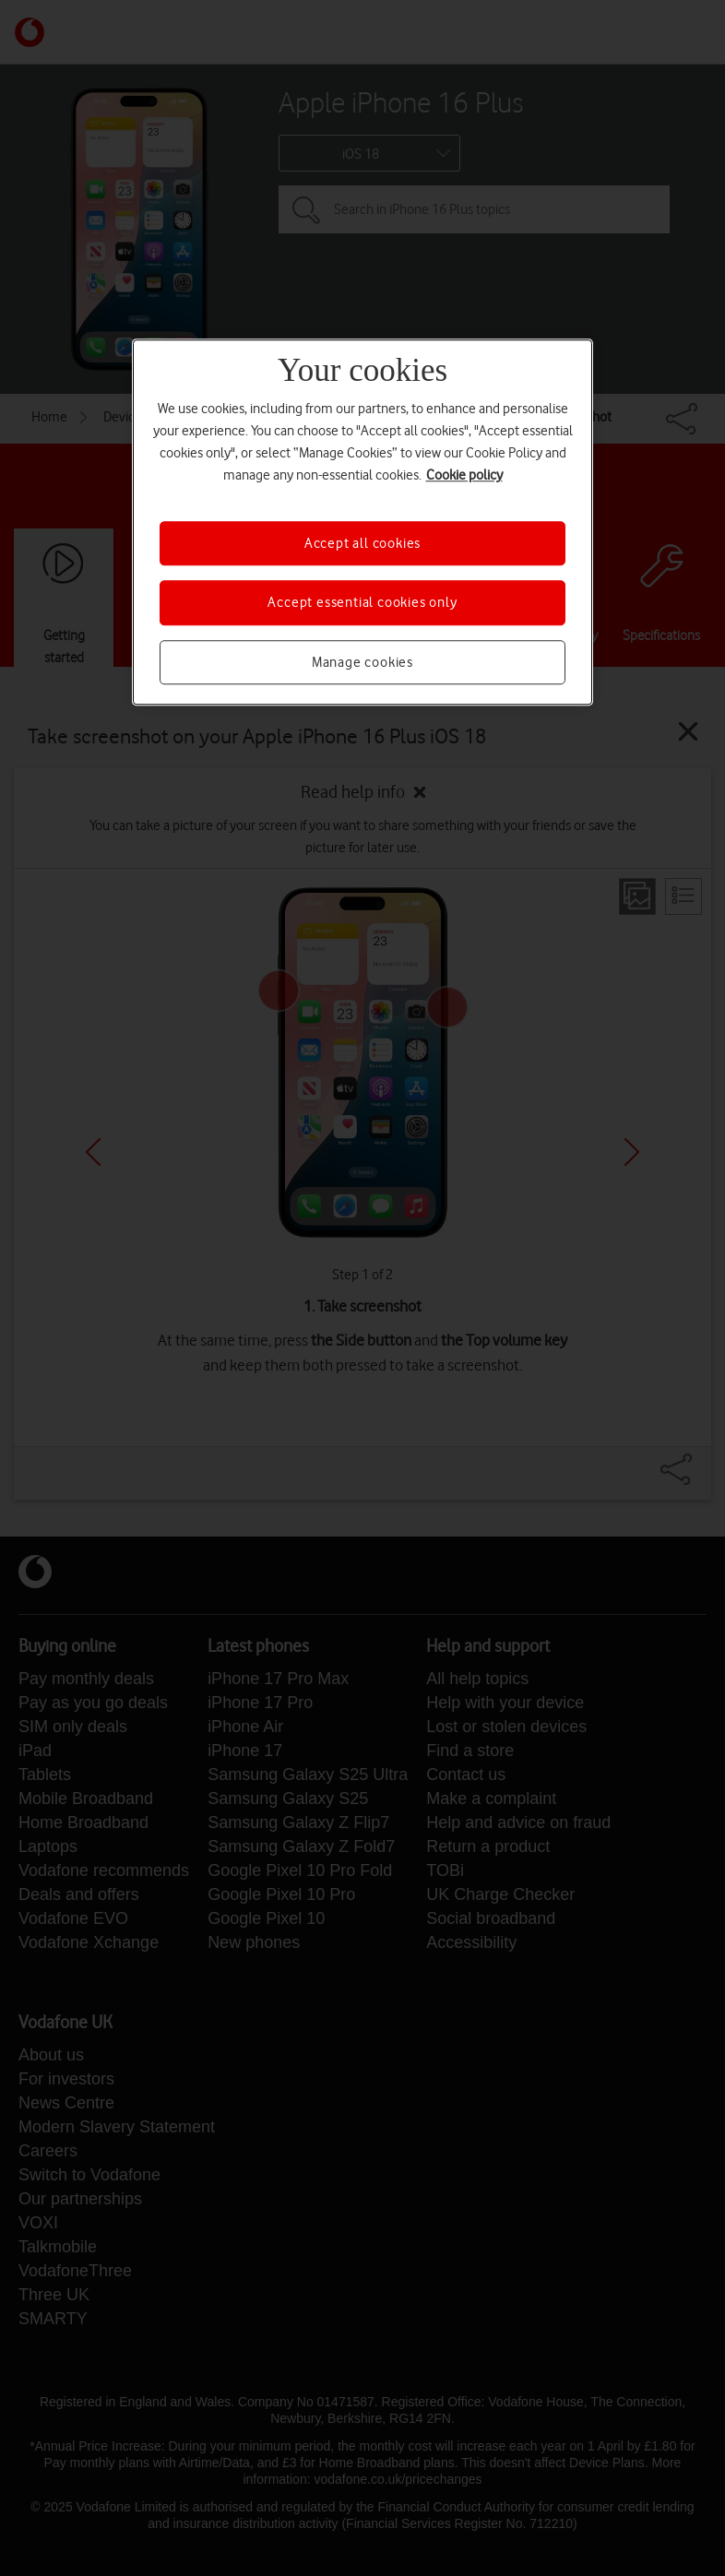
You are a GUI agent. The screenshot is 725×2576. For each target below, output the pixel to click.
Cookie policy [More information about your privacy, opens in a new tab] (464, 475)
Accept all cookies (362, 543)
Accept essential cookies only (362, 603)
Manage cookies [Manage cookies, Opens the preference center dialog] (362, 662)
